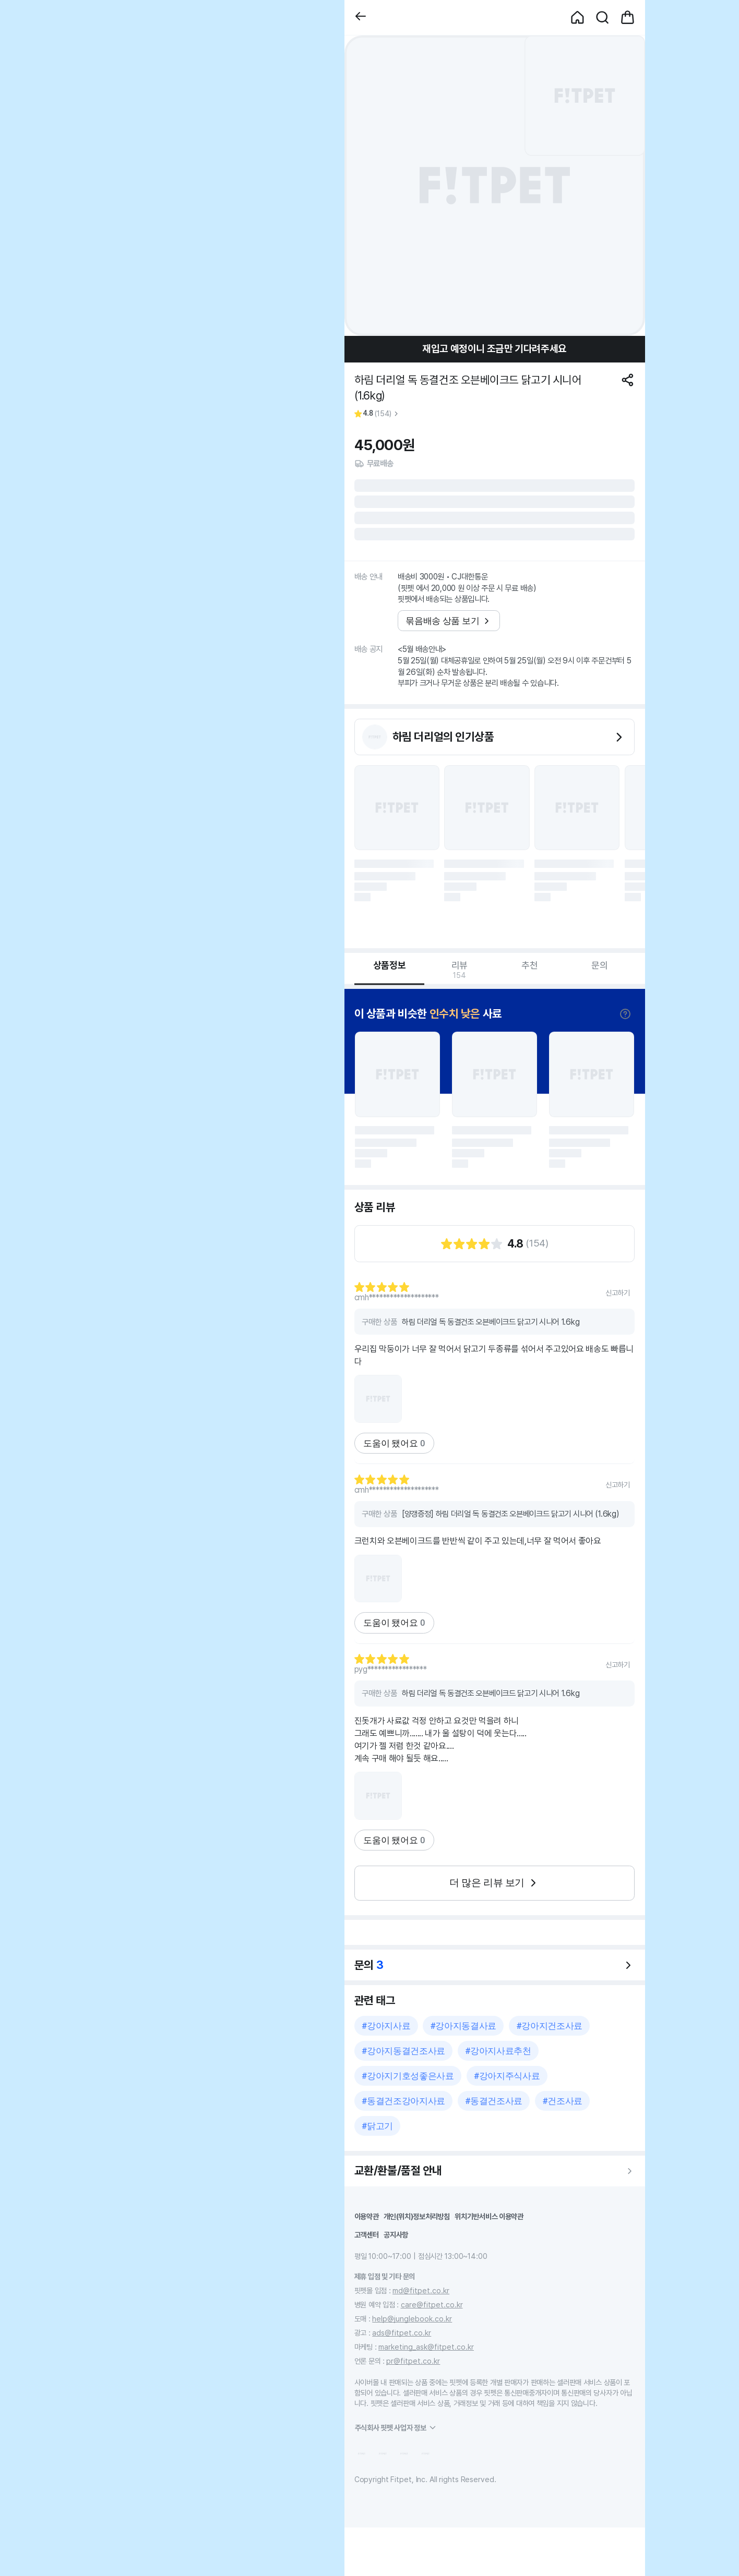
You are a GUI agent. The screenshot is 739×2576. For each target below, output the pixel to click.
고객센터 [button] (366, 2234)
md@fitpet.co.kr (420, 2290)
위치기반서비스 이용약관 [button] (489, 2216)
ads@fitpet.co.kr (401, 2332)
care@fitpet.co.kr (432, 2304)
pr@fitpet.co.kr (413, 2360)
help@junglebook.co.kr (412, 2318)
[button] (360, 17)
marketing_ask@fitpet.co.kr (426, 2346)
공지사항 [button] (396, 2234)
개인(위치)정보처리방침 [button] (417, 2216)
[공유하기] (627, 380)
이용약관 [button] (366, 2216)
